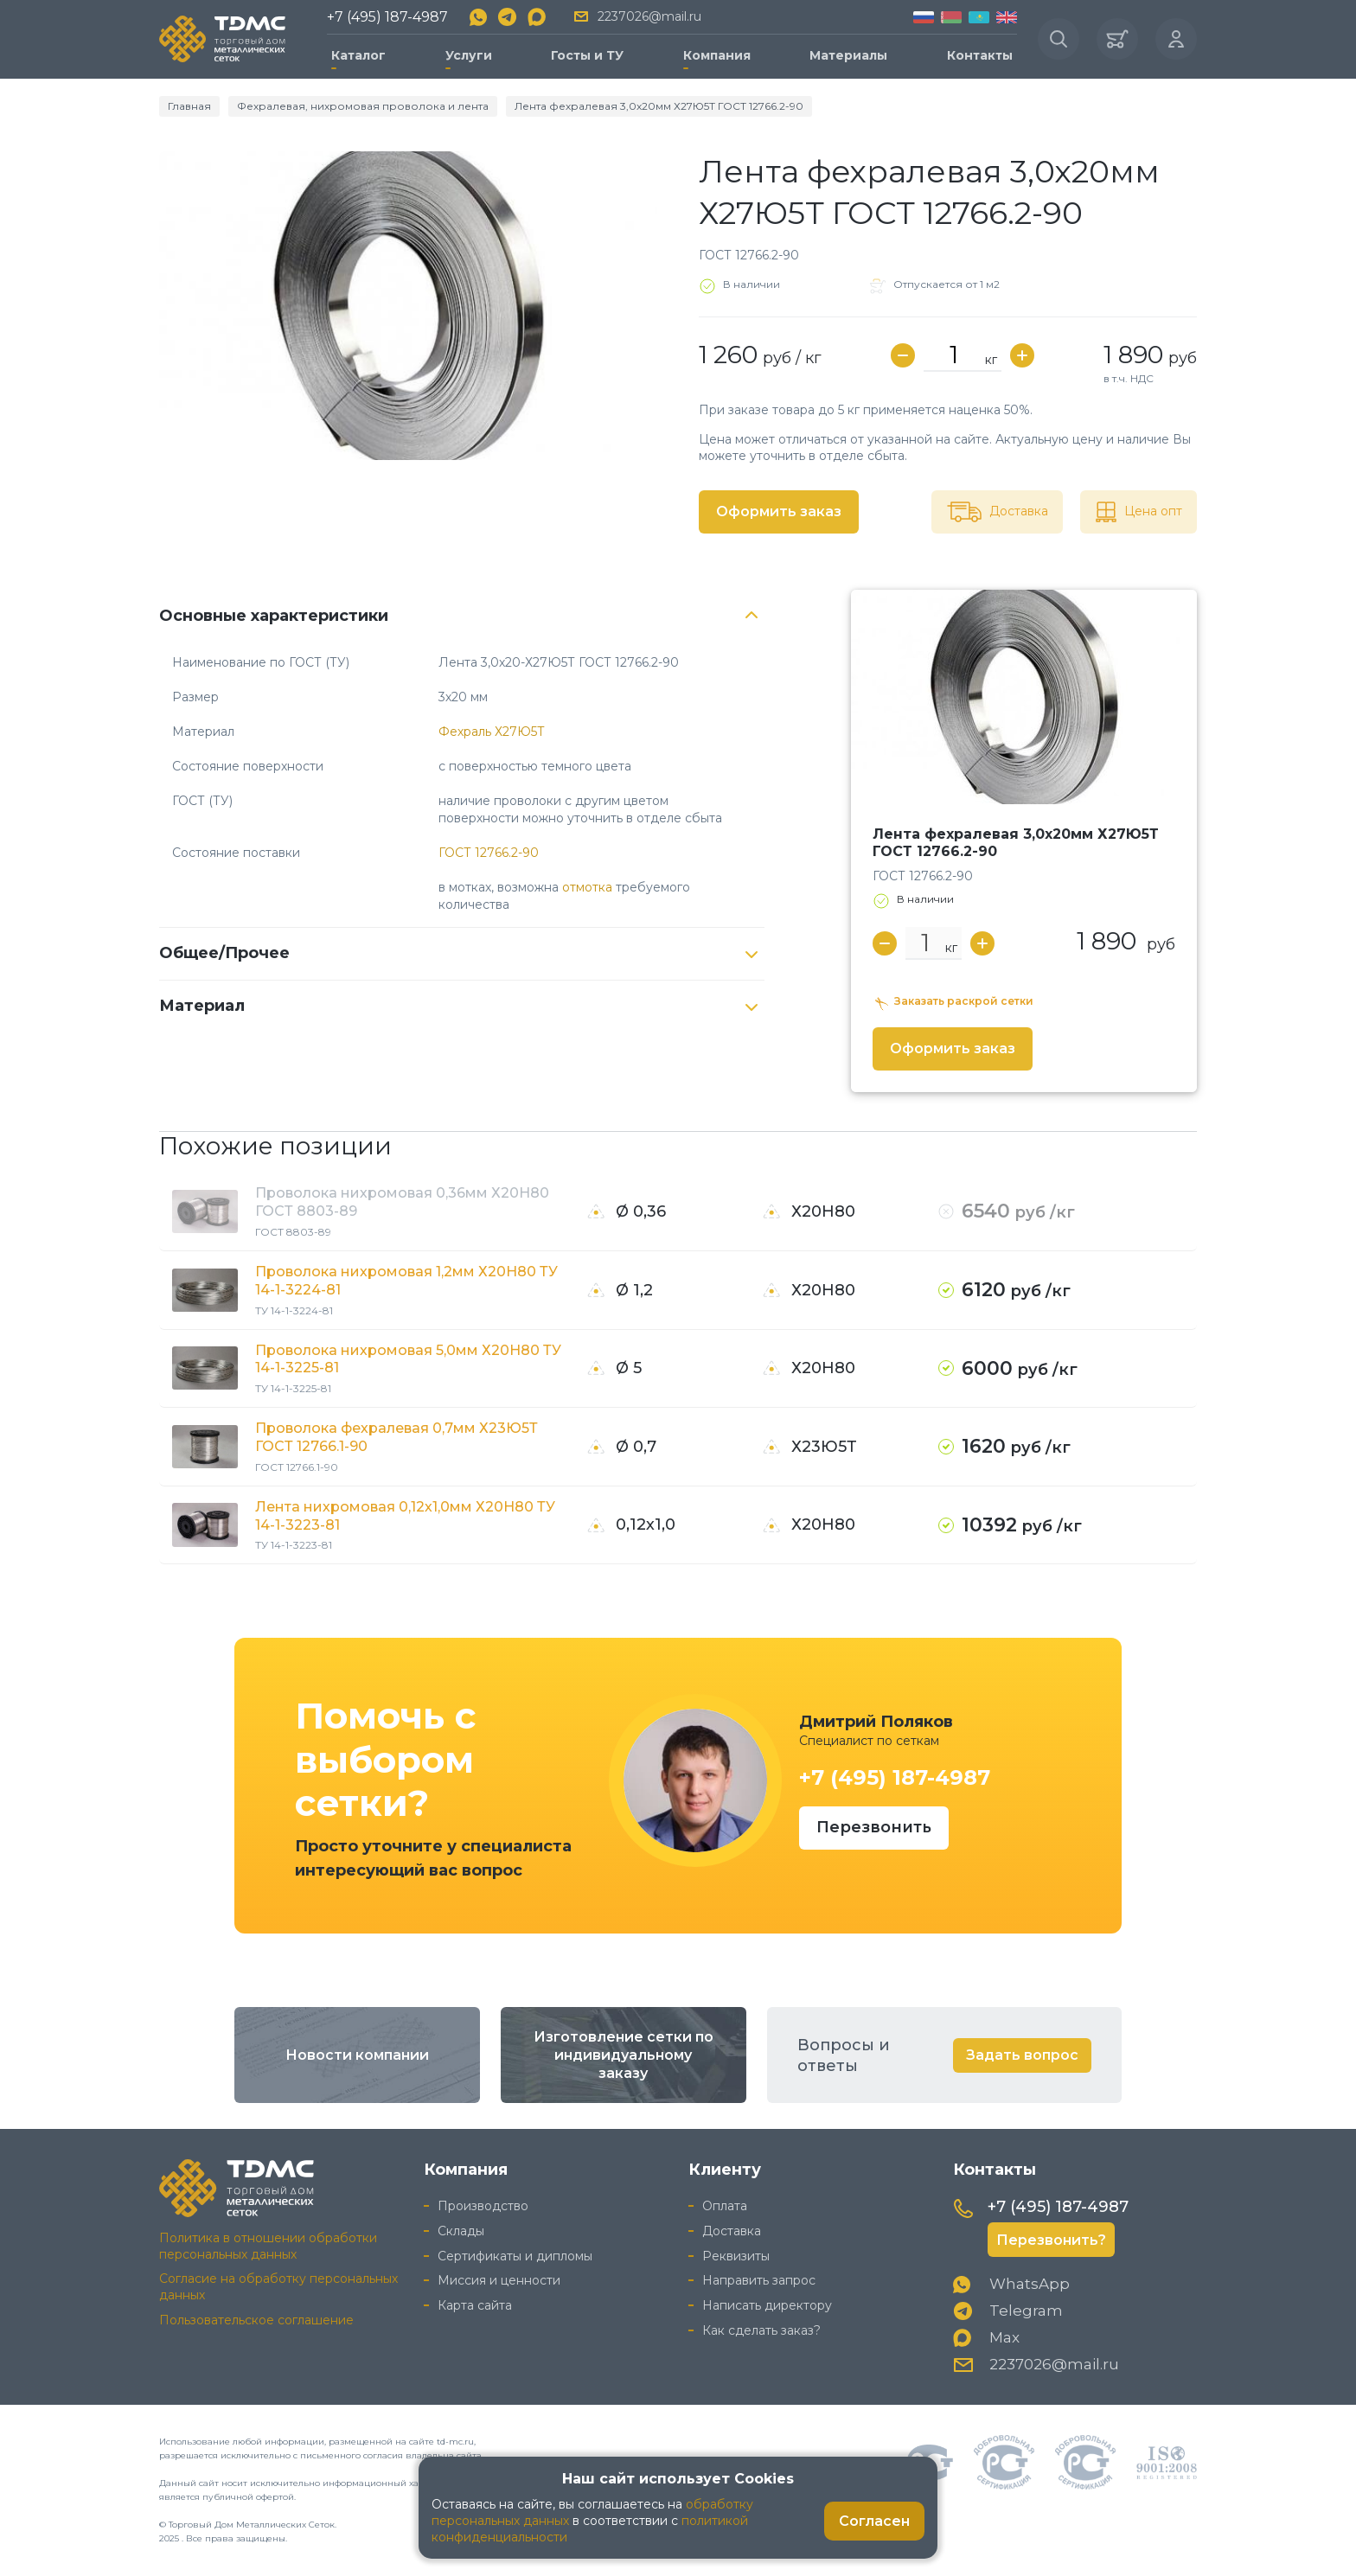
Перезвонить (873, 1827)
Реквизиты (736, 2256)
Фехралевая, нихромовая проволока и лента (363, 105)
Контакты (980, 55)
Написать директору (767, 2305)
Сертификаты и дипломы (515, 2256)
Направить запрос (759, 2280)
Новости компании (357, 2055)
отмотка (587, 887)
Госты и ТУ (587, 55)
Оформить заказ (778, 511)
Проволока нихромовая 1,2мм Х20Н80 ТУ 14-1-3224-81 (406, 1280)
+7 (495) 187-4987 (387, 17)
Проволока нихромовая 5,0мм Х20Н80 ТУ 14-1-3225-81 (408, 1359)
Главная (189, 105)
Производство (483, 2206)
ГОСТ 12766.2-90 (488, 852)
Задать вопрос (1022, 2055)
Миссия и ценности (499, 2280)
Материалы (848, 55)
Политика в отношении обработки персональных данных (268, 2246)
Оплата (724, 2206)
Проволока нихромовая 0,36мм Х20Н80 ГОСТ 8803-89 (402, 1202)
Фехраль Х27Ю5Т (491, 731)
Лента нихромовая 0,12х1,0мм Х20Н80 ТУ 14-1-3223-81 (405, 1516)
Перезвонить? (1051, 2240)
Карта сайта (475, 2305)
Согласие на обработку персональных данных (278, 2287)
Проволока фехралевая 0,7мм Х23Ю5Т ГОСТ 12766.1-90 (396, 1437)
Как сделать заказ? (761, 2330)
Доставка (731, 2231)
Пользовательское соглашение (256, 2320)
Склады (461, 2231)
